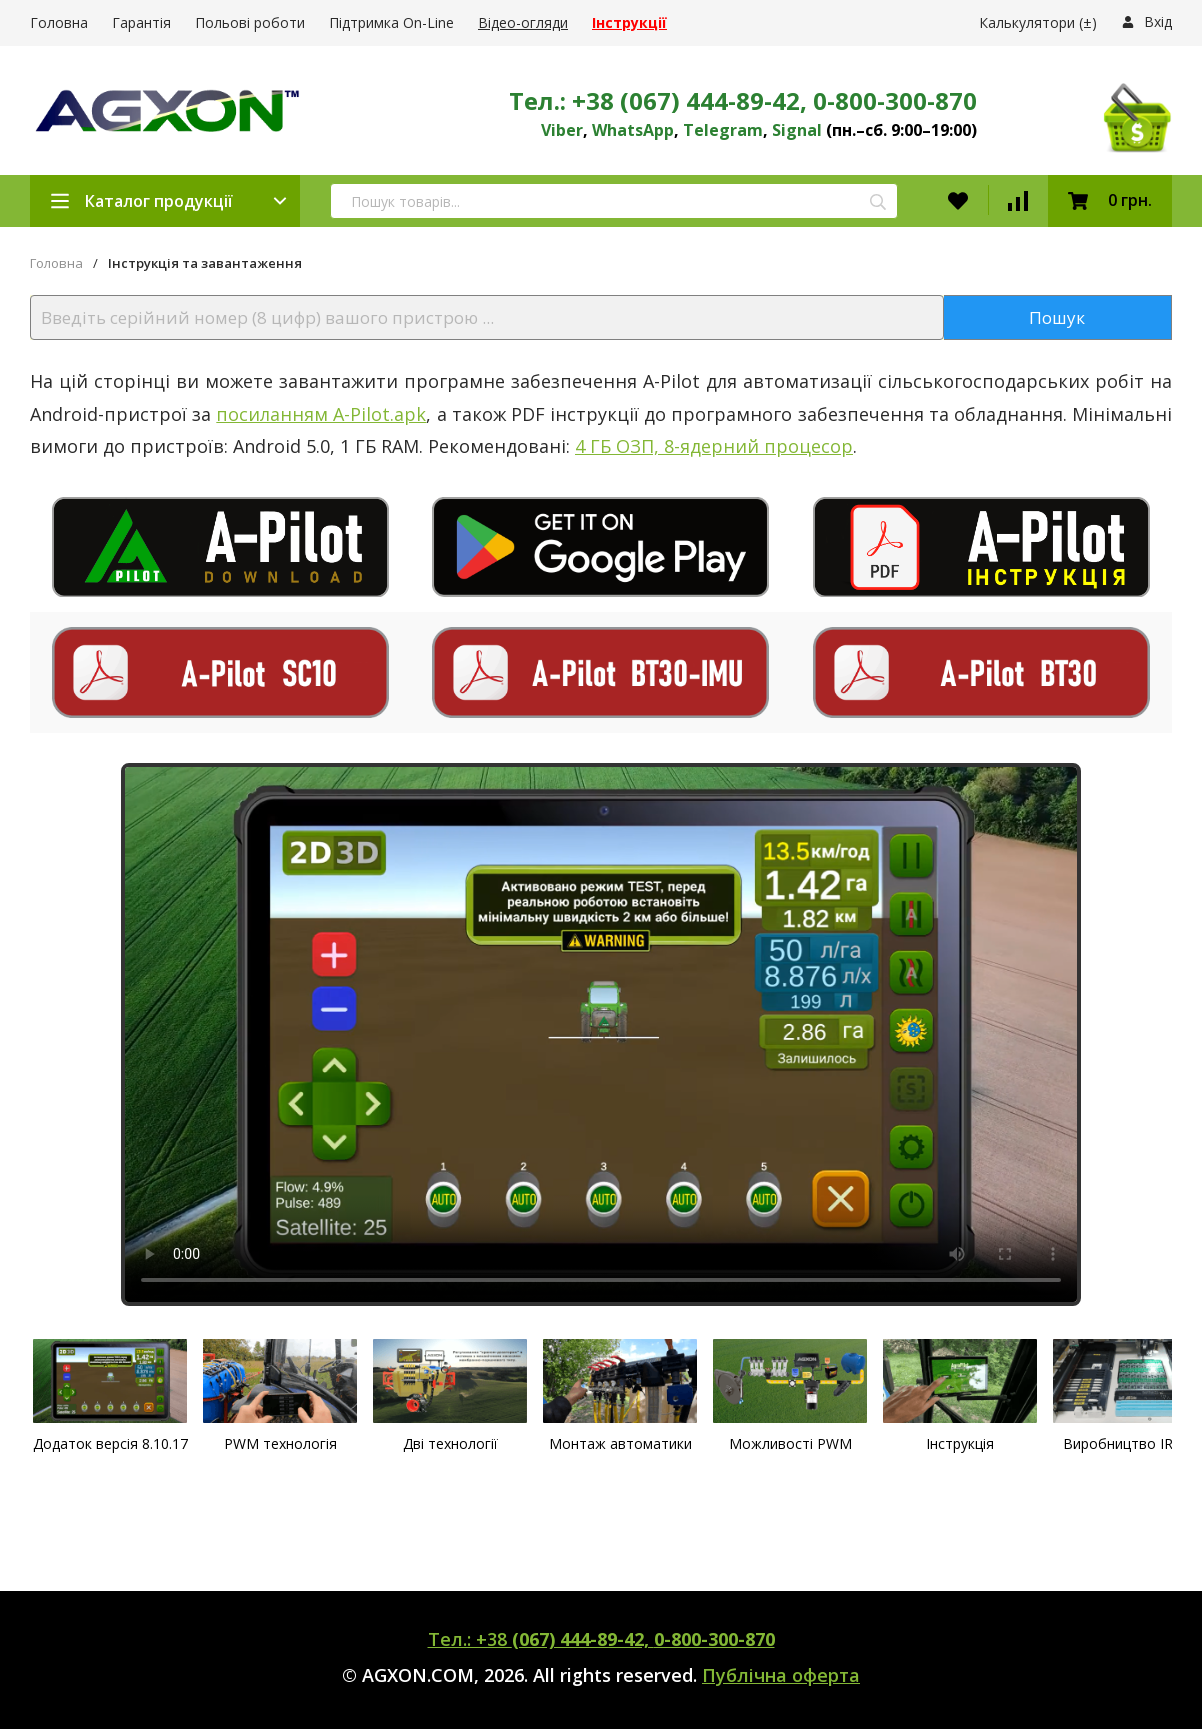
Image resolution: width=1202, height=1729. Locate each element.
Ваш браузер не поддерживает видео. (601, 1034)
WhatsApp (633, 130)
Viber (562, 130)
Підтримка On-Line (391, 22)
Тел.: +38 (601, 1639)
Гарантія (141, 22)
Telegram (723, 130)
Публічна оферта (781, 1675)
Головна (59, 22)
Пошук (1057, 317)
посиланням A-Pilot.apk (321, 414)
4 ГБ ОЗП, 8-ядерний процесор (714, 446)
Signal (797, 130)
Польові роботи (250, 22)
